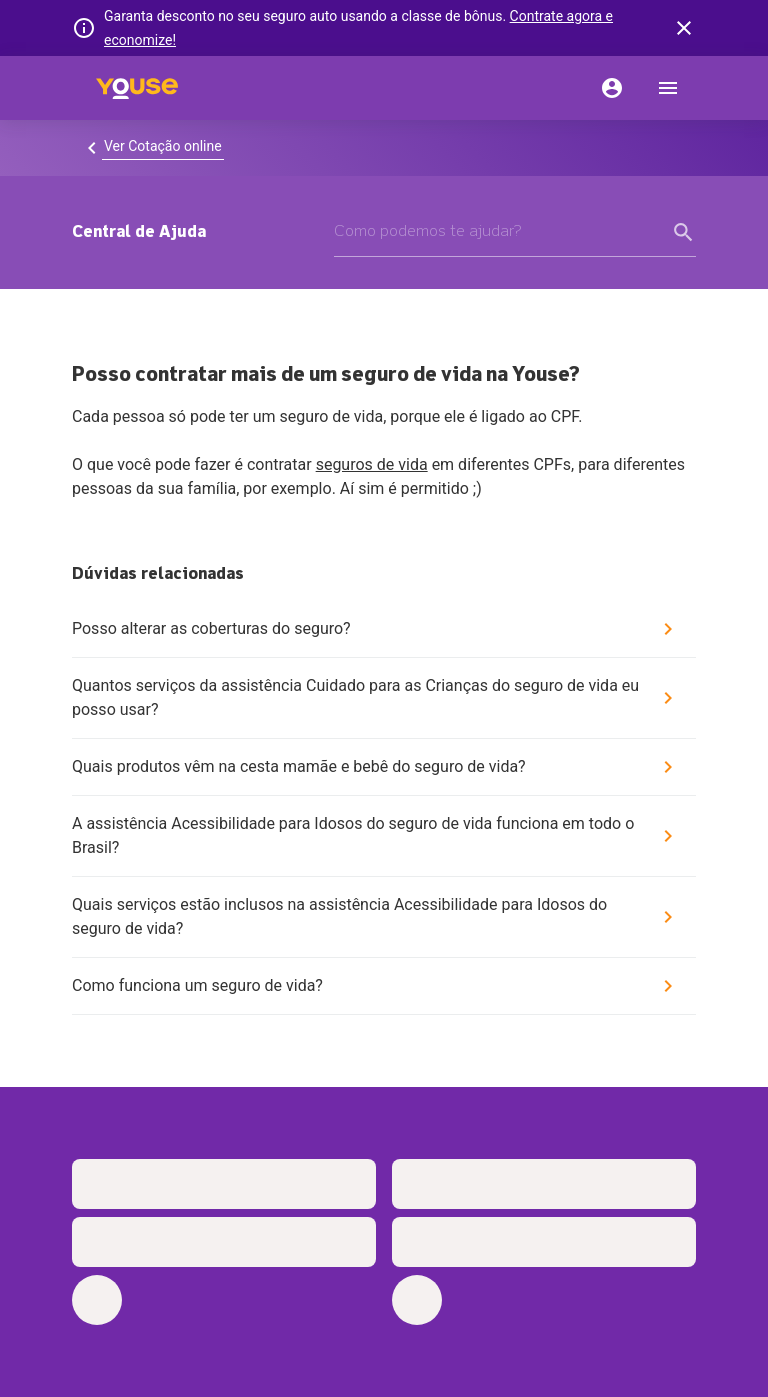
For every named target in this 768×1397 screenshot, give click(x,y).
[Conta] (612, 88)
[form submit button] (684, 232)
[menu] (668, 88)
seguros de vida (372, 464)
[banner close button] (684, 28)
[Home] (137, 88)
